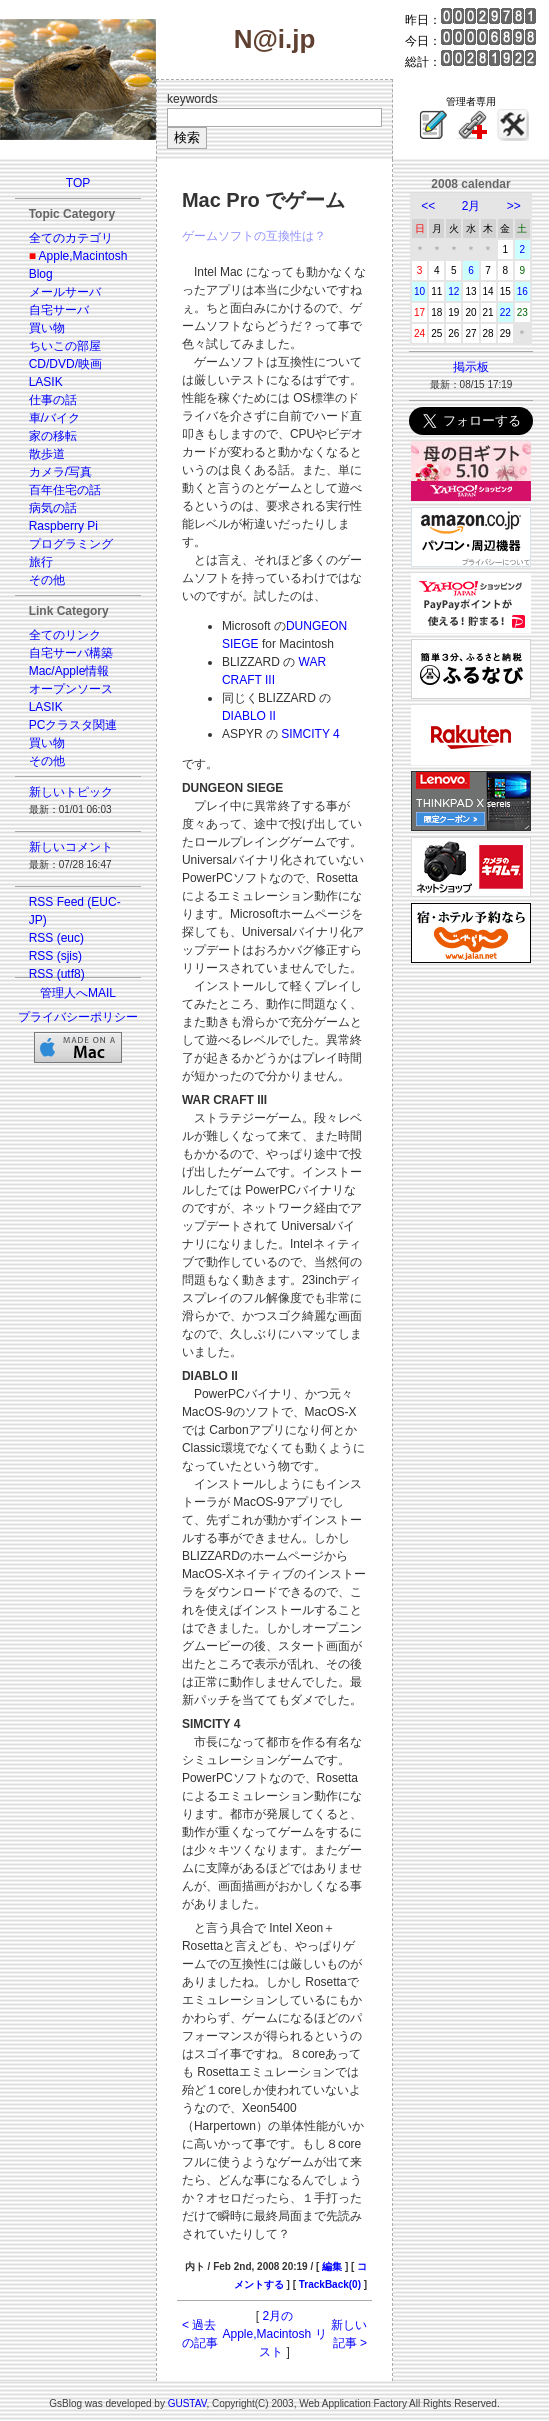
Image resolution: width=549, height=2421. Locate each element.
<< (428, 206)
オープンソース (71, 689)
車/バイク (54, 418)
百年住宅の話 (65, 490)
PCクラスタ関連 (73, 725)
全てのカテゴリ (71, 238)
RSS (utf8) (57, 974)
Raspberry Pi (63, 526)
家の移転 (53, 436)
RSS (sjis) (55, 956)
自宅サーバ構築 (71, 653)
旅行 (41, 562)
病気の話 (53, 508)
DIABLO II (249, 716)
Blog (41, 274)
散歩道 (47, 454)
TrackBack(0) (330, 2284)
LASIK (46, 382)
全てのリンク (65, 635)
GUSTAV (187, 2403)
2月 (471, 206)
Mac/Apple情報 (69, 671)
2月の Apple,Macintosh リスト (274, 2334)
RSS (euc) (56, 938)
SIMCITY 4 (310, 734)
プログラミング (71, 544)
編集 (332, 2266)
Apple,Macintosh (83, 256)
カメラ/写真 (60, 472)
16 (522, 291)
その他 (47, 580)
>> (514, 206)
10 (419, 291)
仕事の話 (53, 400)
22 (505, 312)
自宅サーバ (59, 310)
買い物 (47, 328)
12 (453, 291)
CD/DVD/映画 (65, 364)
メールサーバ (65, 292)
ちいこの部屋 (65, 346)
